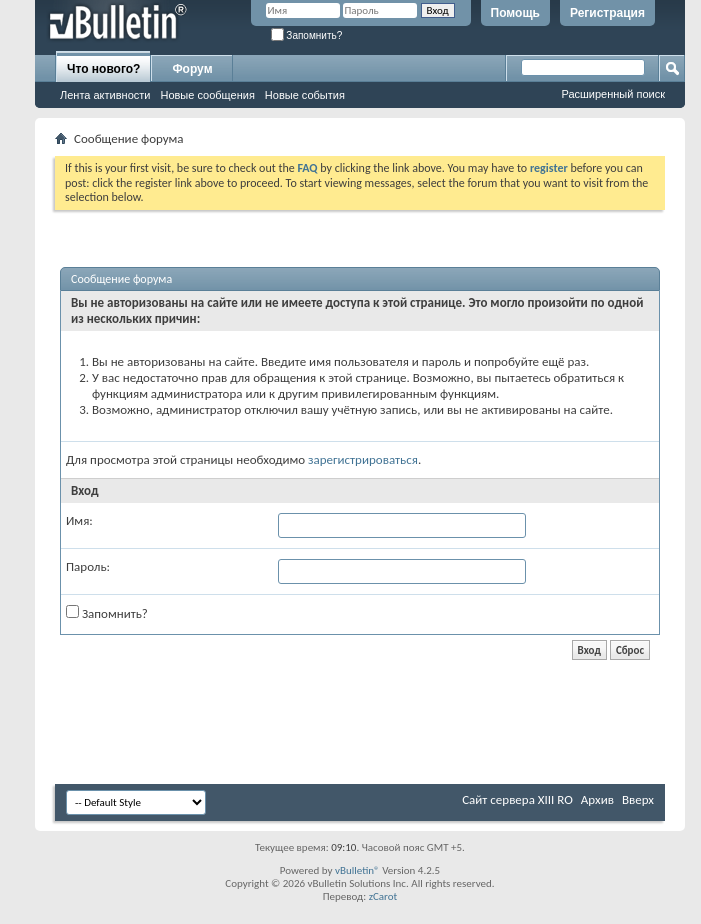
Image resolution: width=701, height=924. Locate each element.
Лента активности (105, 95)
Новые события (305, 95)
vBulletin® (357, 870)
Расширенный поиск (613, 94)
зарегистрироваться (363, 459)
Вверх (638, 799)
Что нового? (103, 69)
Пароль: (88, 566)
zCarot (383, 896)
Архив (597, 799)
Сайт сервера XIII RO (517, 799)
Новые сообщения (207, 95)
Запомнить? (307, 35)
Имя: (79, 520)
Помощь (515, 13)
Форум (192, 69)
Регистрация (607, 13)
